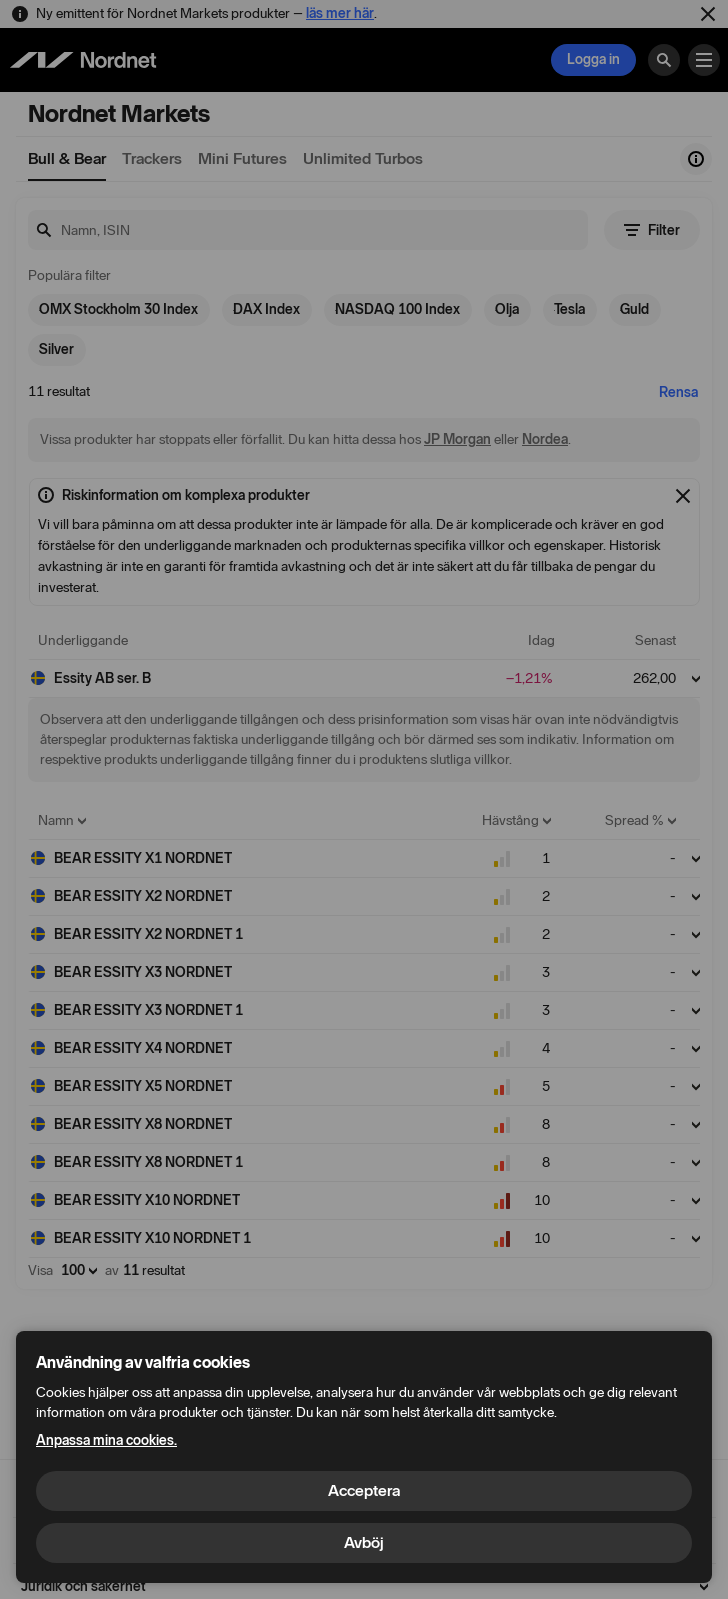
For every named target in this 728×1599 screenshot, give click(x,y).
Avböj (364, 1542)
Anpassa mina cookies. (106, 1440)
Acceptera (364, 1490)
